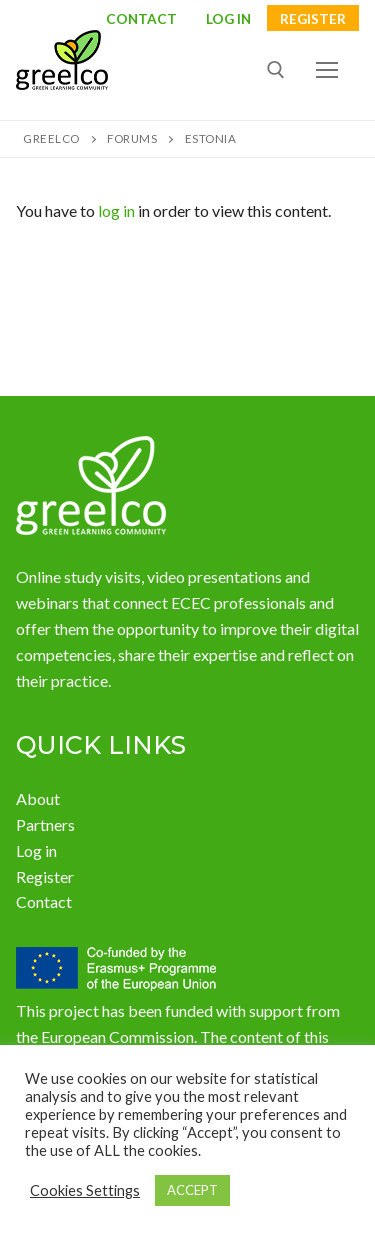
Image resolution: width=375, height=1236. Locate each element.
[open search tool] (276, 70)
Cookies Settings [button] (85, 1190)
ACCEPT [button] (192, 1190)
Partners (45, 824)
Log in (36, 850)
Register (313, 20)
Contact (141, 20)
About (38, 798)
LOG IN (228, 20)
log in (116, 210)
